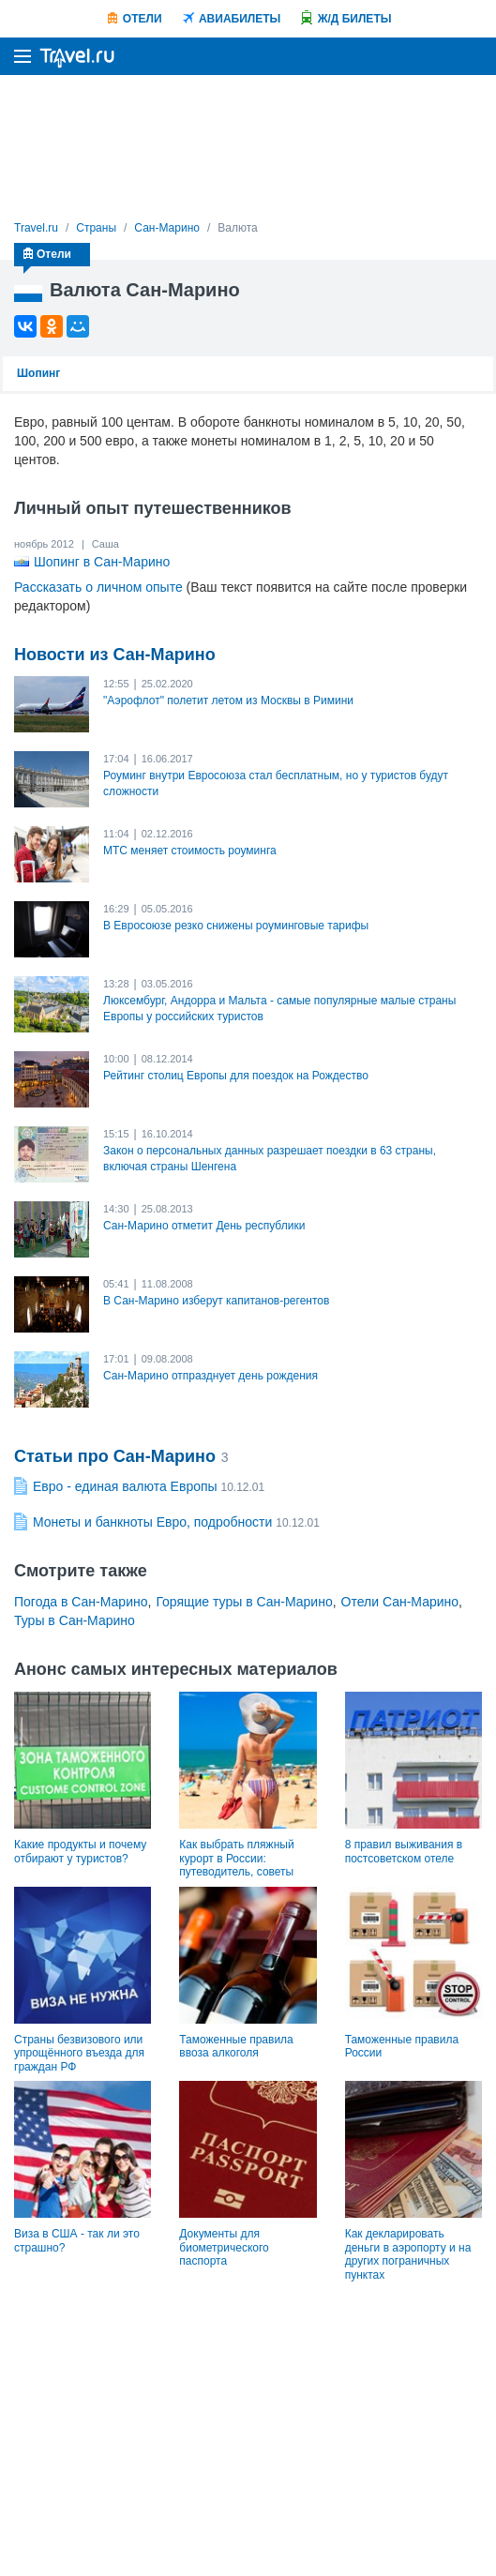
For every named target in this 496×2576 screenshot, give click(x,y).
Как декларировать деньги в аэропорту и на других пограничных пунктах (408, 2254)
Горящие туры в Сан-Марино (244, 1601)
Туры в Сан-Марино (74, 1620)
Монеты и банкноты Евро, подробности (152, 1521)
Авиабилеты (239, 18)
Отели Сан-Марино (400, 1601)
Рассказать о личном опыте (98, 587)
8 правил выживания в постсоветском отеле (403, 1851)
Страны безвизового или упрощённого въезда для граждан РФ (79, 2053)
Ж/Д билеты (355, 18)
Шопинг (38, 373)
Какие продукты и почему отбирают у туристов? (80, 1851)
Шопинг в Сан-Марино (102, 561)
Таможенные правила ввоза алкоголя (236, 2046)
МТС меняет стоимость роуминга (190, 850)
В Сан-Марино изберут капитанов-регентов (216, 1300)
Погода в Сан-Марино (80, 1601)
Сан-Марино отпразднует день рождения (210, 1375)
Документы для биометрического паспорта (223, 2247)
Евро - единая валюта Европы (125, 1486)
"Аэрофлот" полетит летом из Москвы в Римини (228, 700)
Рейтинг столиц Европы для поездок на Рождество (235, 1075)
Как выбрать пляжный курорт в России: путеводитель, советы (236, 1858)
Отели (142, 18)
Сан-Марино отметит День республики (204, 1225)
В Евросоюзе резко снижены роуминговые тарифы (235, 925)
